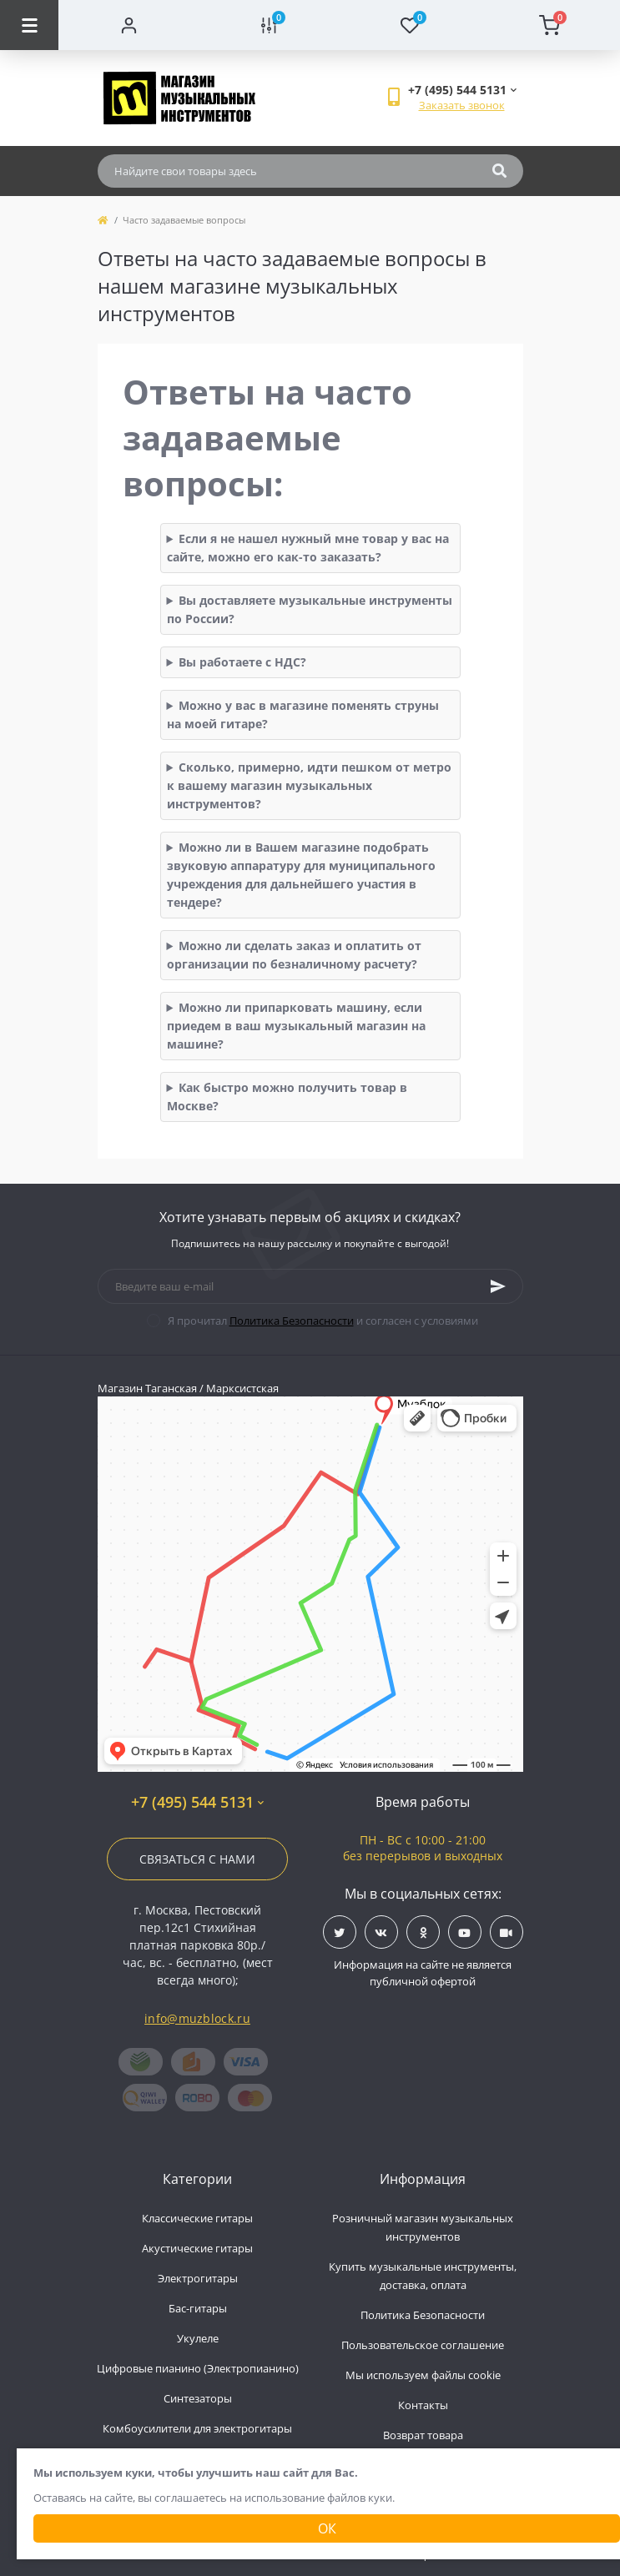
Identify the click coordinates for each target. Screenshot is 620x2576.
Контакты (423, 2404)
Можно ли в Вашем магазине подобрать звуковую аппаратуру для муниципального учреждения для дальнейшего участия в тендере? (301, 874)
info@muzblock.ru (197, 2018)
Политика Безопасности (291, 1320)
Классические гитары (197, 2218)
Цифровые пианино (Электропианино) (198, 2368)
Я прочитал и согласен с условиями (323, 1320)
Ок (327, 2528)
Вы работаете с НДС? (242, 662)
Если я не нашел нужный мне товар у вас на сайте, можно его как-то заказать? (308, 548)
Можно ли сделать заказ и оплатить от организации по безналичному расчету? (294, 955)
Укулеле (198, 2338)
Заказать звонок (462, 105)
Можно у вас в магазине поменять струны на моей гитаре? (303, 714)
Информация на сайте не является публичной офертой (423, 1973)
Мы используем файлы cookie (423, 2374)
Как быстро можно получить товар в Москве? (287, 1096)
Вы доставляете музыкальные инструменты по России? (310, 609)
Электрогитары (198, 2278)
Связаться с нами (197, 1859)
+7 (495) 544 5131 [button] (197, 1802)
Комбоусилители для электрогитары (197, 2428)
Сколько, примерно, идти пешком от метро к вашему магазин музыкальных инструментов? (309, 785)
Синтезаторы (198, 2398)
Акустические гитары (197, 2248)
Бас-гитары (198, 2308)
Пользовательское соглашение (422, 2344)
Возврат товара (423, 2435)
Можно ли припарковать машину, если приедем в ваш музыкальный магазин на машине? (296, 1025)
